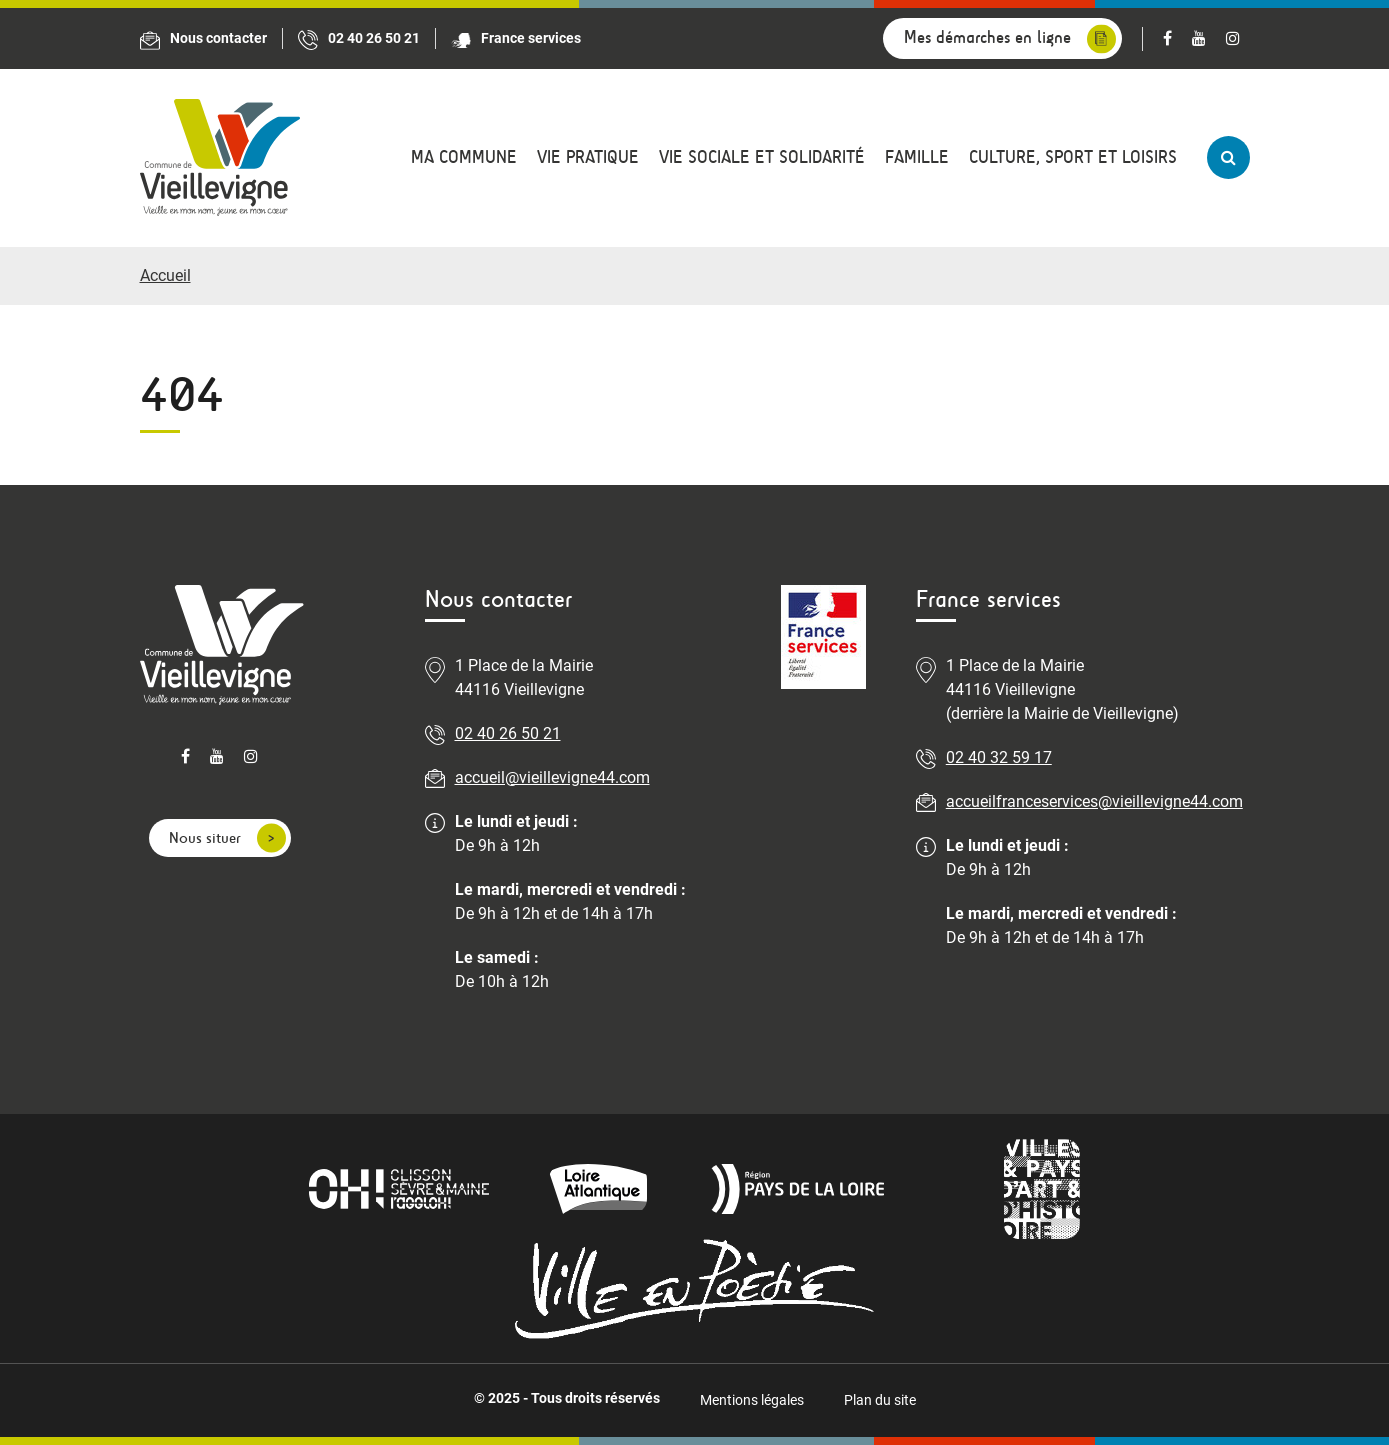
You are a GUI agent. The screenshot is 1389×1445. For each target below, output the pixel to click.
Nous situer (205, 837)
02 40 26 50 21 (508, 733)
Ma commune (464, 157)
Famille (917, 157)
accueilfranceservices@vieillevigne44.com (1094, 801)
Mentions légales (752, 1400)
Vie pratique (588, 157)
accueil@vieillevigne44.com (552, 777)
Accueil (165, 275)
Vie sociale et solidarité (762, 157)
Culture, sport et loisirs (1073, 157)
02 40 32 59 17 (999, 757)
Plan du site (880, 1400)
